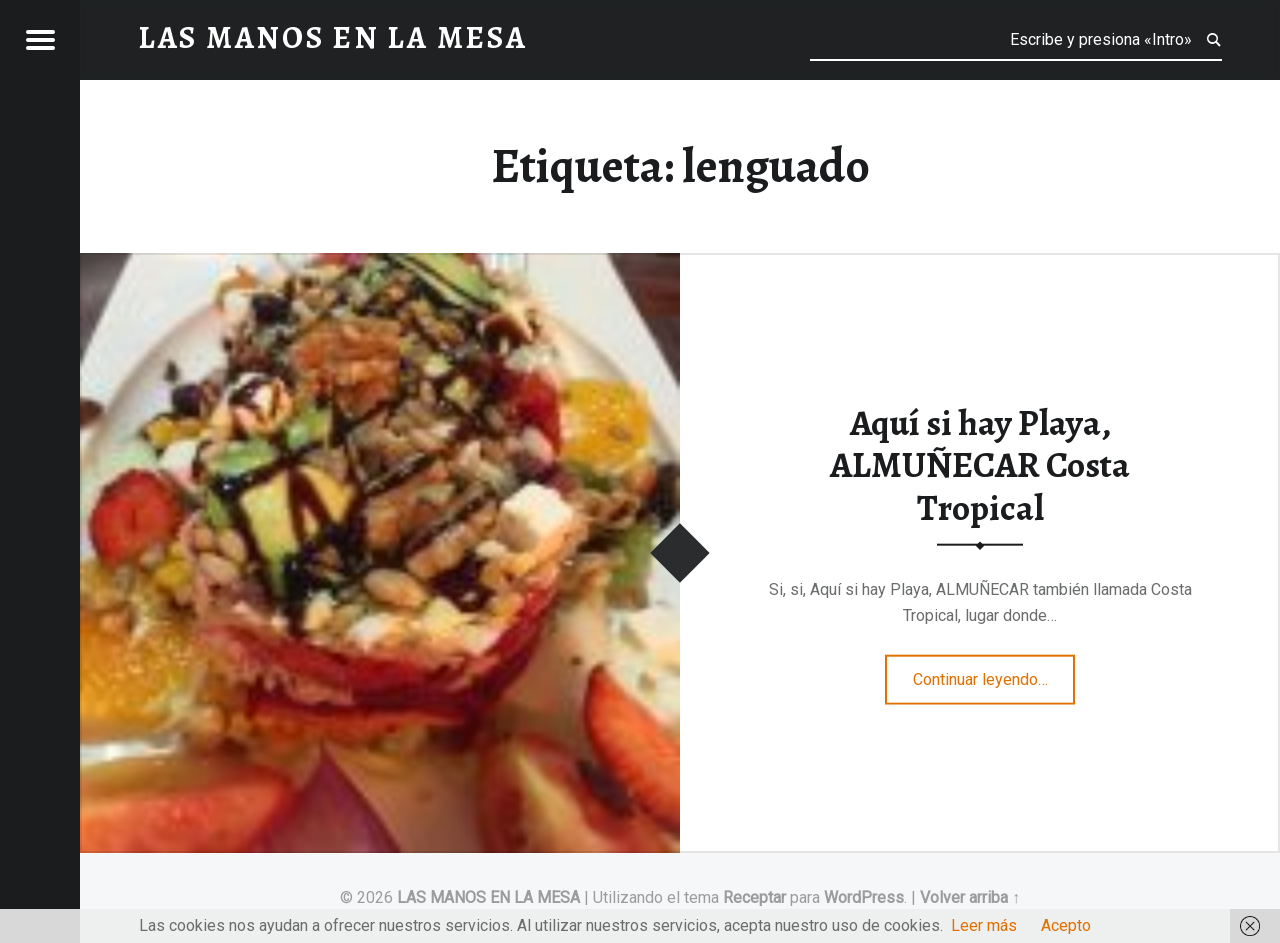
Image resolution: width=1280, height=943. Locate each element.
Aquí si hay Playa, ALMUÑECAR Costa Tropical (980, 464)
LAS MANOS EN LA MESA (488, 897)
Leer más (984, 925)
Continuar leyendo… (994, 673)
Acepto (1066, 925)
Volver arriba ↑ (970, 897)
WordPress (864, 897)
